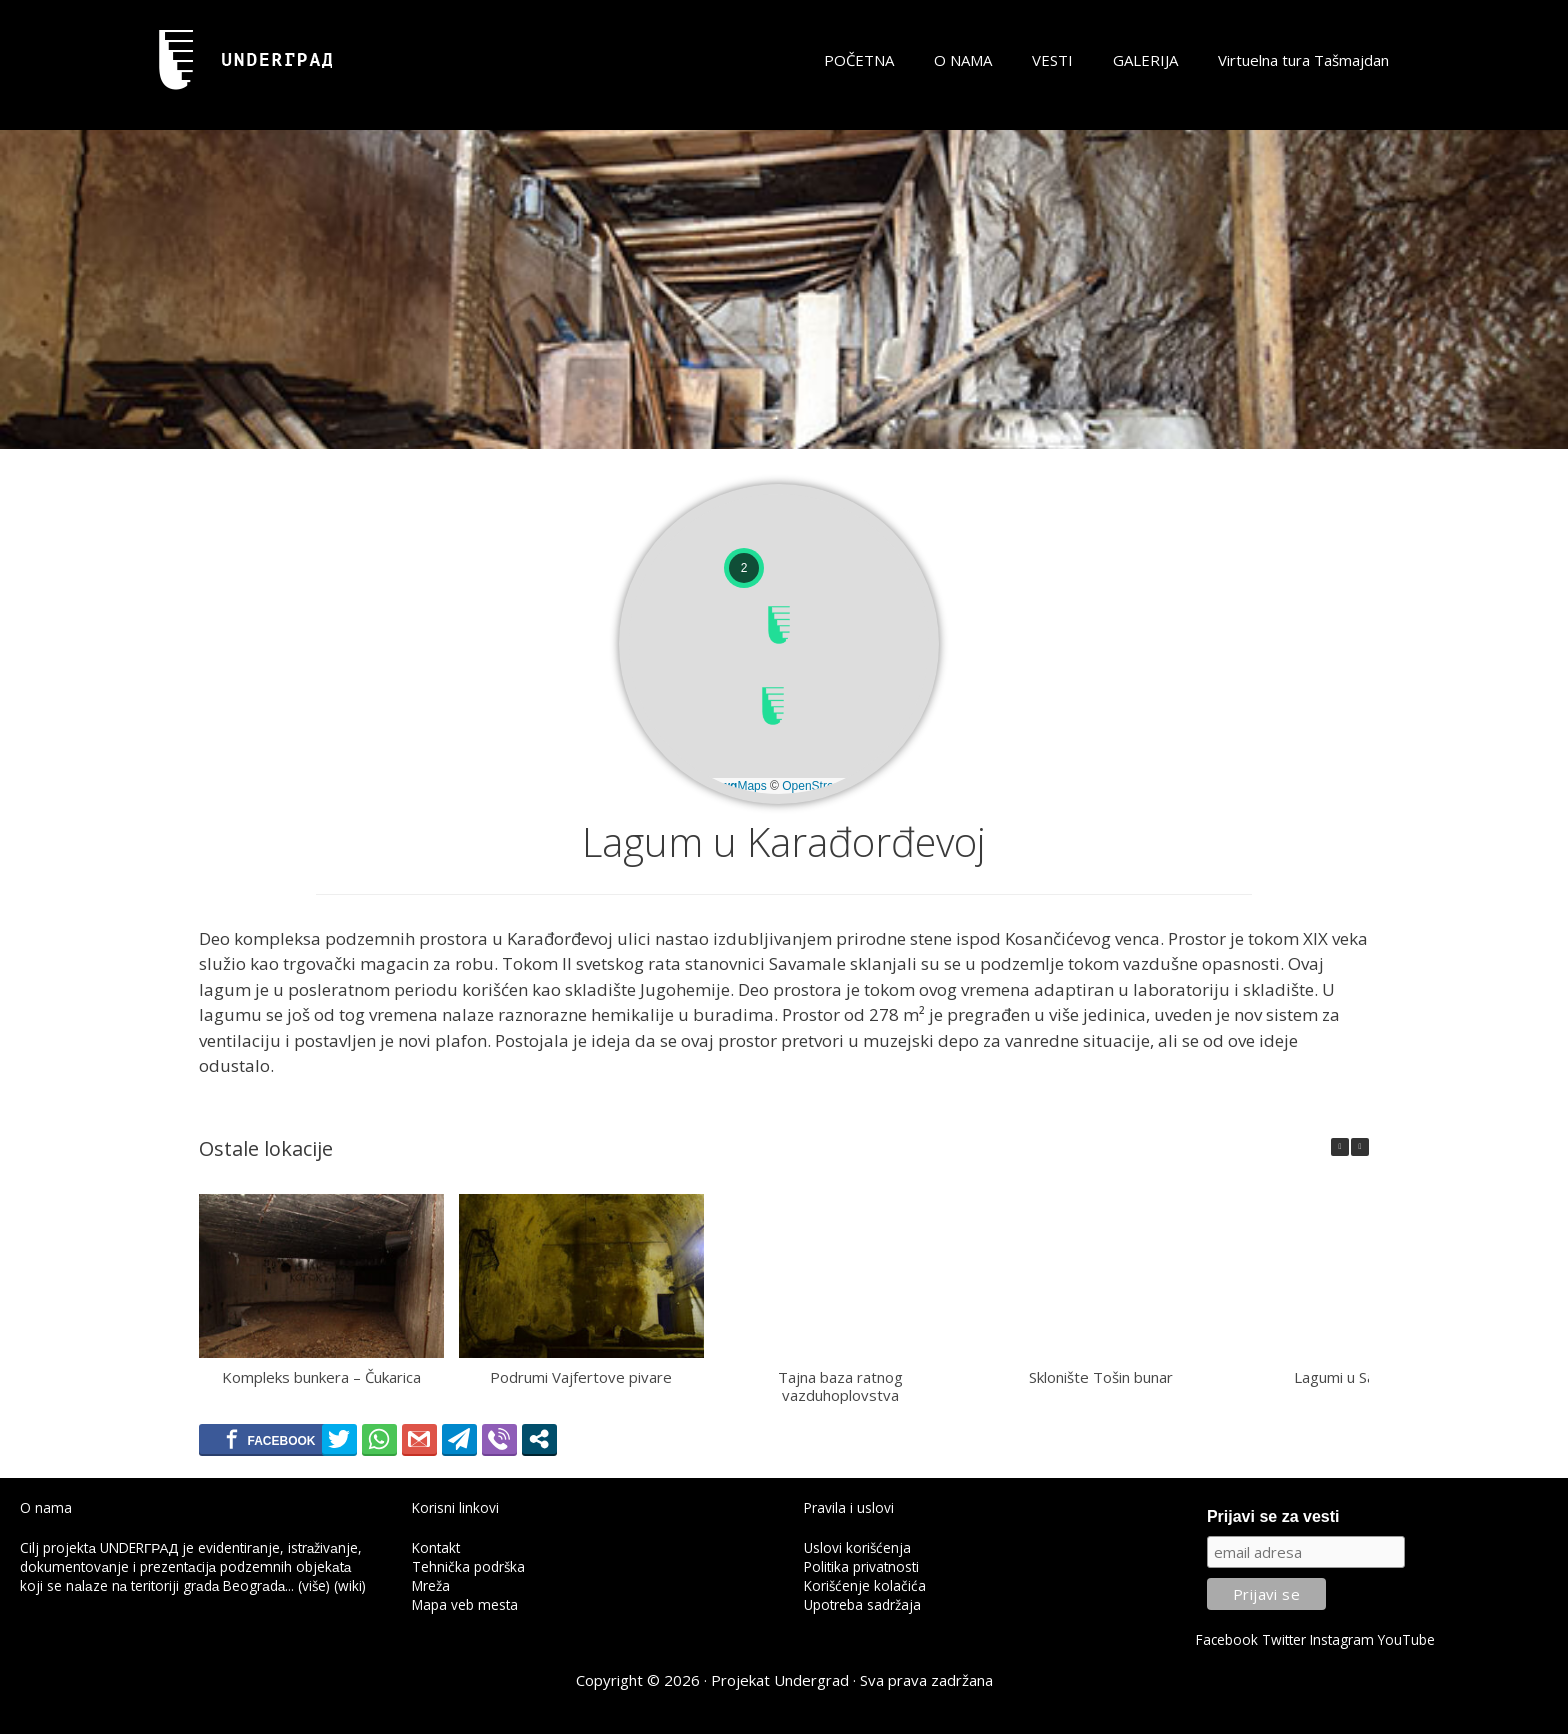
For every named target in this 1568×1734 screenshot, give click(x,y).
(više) (314, 1585)
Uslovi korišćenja (857, 1547)
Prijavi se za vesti (1273, 1516)
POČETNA (859, 60)
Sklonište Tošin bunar (1101, 1377)
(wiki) (350, 1585)
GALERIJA (1145, 60)
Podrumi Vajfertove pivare (581, 1377)
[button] (773, 706)
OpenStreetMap (824, 786)
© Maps (731, 786)
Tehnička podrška (468, 1566)
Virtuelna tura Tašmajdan (1303, 60)
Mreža (431, 1585)
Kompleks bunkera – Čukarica (321, 1377)
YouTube (1406, 1639)
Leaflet (659, 786)
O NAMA (963, 60)
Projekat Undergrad (780, 1680)
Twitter (1284, 1639)
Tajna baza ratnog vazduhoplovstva (840, 1386)
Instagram (1342, 1639)
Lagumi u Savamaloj (1361, 1377)
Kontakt (436, 1547)
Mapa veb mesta (465, 1604)
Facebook (1227, 1639)
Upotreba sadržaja (862, 1604)
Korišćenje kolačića (865, 1585)
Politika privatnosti (861, 1566)
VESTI (1052, 60)
